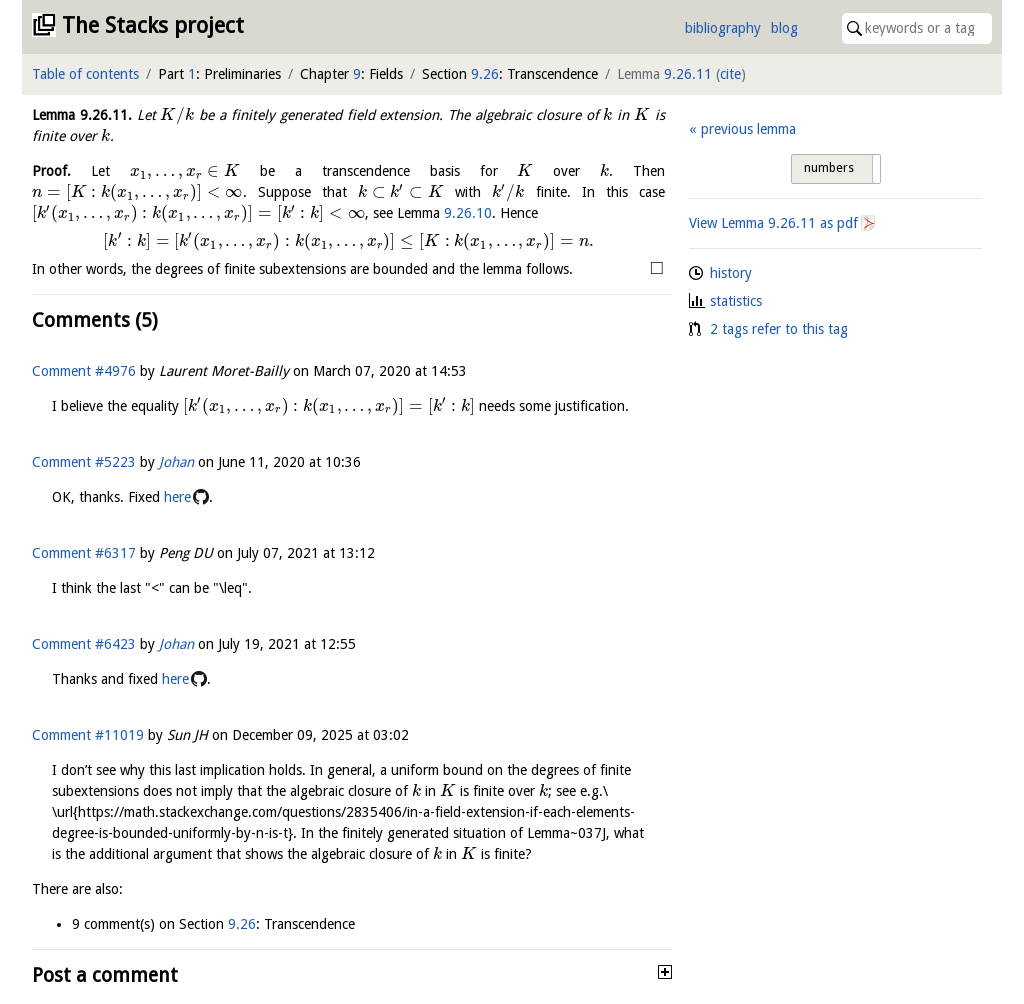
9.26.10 (468, 213)
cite (730, 74)
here (177, 497)
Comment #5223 (84, 462)
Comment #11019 (88, 735)
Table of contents (85, 74)
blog (784, 28)
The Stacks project (153, 25)
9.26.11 (688, 74)
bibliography (723, 28)
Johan (176, 462)
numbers (829, 168)
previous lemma (748, 129)
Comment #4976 (84, 371)
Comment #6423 (84, 644)
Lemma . (82, 115)
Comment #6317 (84, 553)
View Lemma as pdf (773, 223)
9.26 (485, 74)
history (731, 273)
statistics (736, 301)
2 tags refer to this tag (779, 329)
